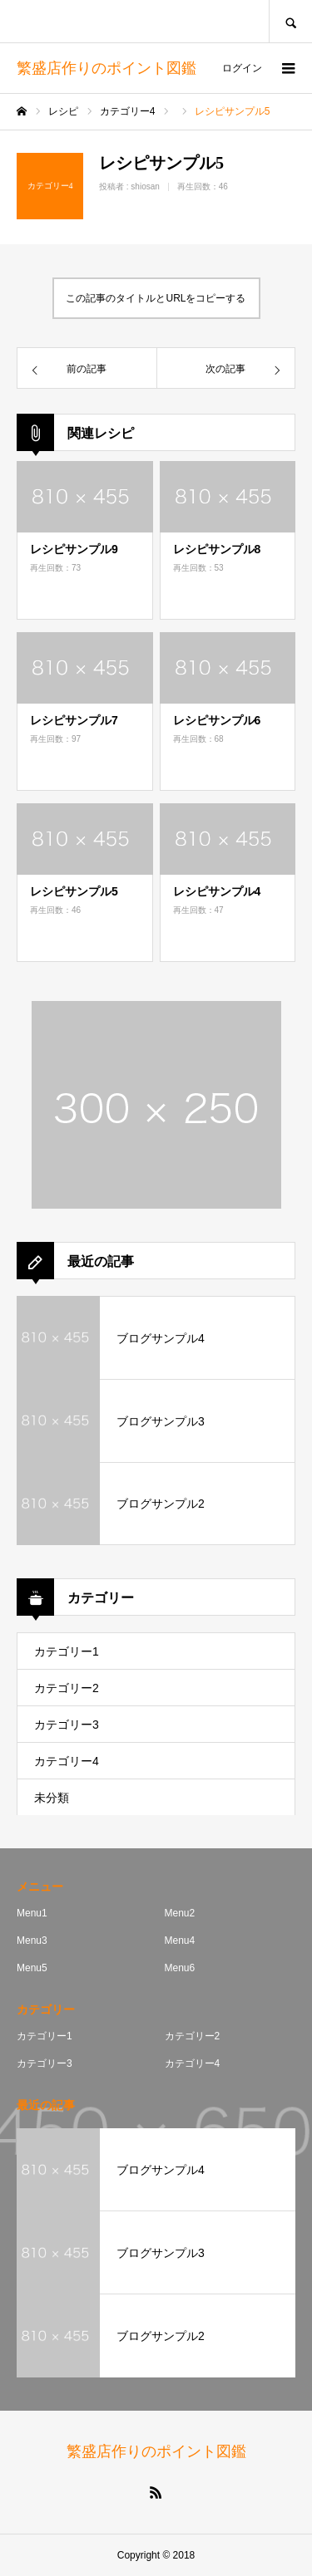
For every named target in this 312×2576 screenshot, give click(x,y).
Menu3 (32, 1940)
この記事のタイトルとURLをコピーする (155, 298)
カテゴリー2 (66, 1688)
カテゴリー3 (66, 1724)
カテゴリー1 (66, 1651)
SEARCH (290, 21)
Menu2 (180, 1913)
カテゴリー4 (66, 1761)
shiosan (145, 186)
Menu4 (180, 1940)
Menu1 (32, 1913)
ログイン (242, 68)
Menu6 (180, 1968)
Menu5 (32, 1968)
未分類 (51, 1797)
